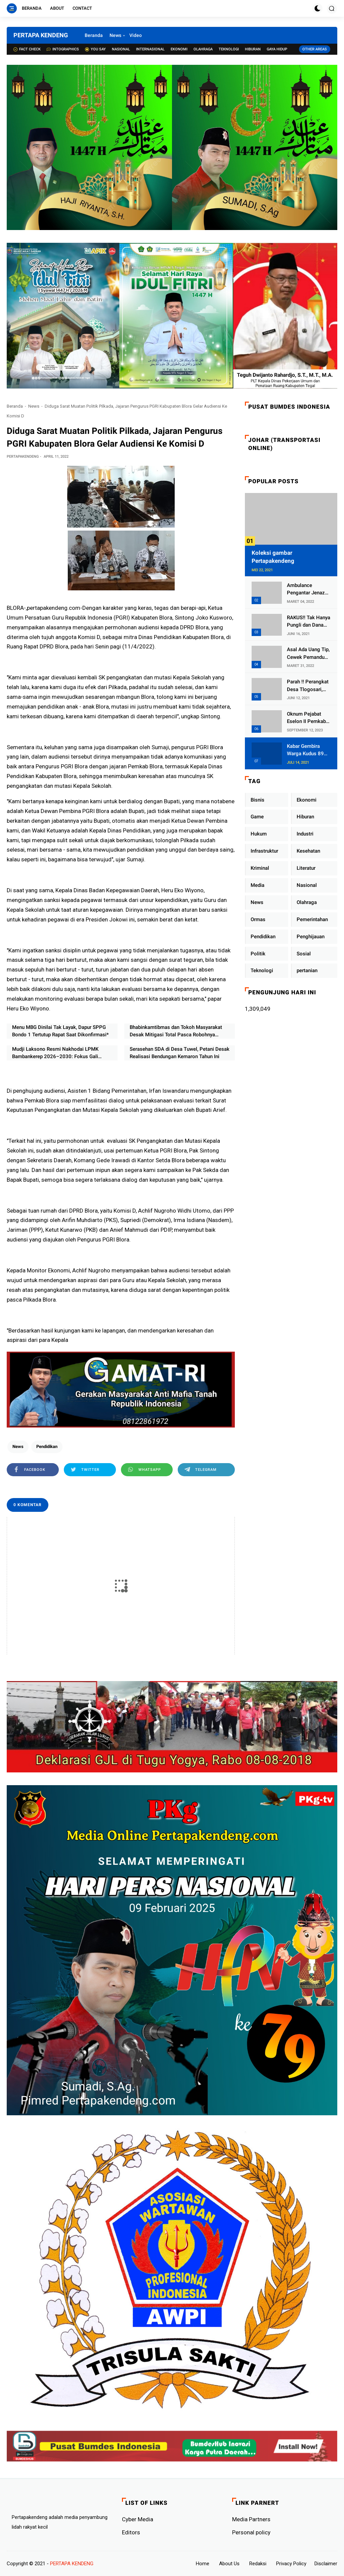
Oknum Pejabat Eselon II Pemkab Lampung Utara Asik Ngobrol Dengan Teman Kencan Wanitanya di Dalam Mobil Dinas (307, 718)
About (57, 8)
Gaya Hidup (277, 49)
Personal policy (251, 2532)
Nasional (121, 49)
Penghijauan (311, 937)
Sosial (304, 954)
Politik (258, 954)
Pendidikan (46, 1446)
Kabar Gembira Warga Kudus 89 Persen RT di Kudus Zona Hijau (307, 750)
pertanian (307, 970)
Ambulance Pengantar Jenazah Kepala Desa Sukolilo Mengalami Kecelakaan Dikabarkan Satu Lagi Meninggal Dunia (308, 589)
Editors (131, 2532)
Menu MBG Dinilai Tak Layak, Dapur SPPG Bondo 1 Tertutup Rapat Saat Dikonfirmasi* (60, 1031)
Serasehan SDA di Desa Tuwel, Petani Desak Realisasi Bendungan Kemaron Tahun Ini (179, 1053)
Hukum (259, 834)
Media (257, 885)
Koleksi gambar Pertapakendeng (273, 556)
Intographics (63, 49)
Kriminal (260, 868)
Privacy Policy (291, 2564)
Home (202, 2564)
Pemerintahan (312, 919)
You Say (95, 49)
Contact (82, 8)
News (115, 35)
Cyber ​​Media (137, 2519)
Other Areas (314, 49)
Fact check (27, 49)
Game (257, 817)
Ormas (258, 919)
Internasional (150, 49)
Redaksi (257, 2564)
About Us (229, 2564)
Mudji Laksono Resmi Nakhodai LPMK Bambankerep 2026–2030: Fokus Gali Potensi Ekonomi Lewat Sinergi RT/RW (55, 1053)
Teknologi (229, 49)
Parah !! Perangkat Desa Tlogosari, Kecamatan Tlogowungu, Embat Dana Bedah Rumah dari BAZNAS (308, 686)
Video (135, 35)
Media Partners (251, 2519)
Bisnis (257, 800)
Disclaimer (325, 2564)
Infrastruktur (264, 851)
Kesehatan (308, 851)
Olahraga (203, 49)
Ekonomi (179, 49)
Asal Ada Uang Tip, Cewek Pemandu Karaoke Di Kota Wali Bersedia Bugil (308, 653)
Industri (305, 834)
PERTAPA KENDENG (40, 35)
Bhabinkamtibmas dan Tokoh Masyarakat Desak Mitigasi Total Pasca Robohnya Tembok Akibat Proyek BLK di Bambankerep (179, 1031)
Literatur (306, 868)
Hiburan (253, 49)
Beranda (32, 8)
